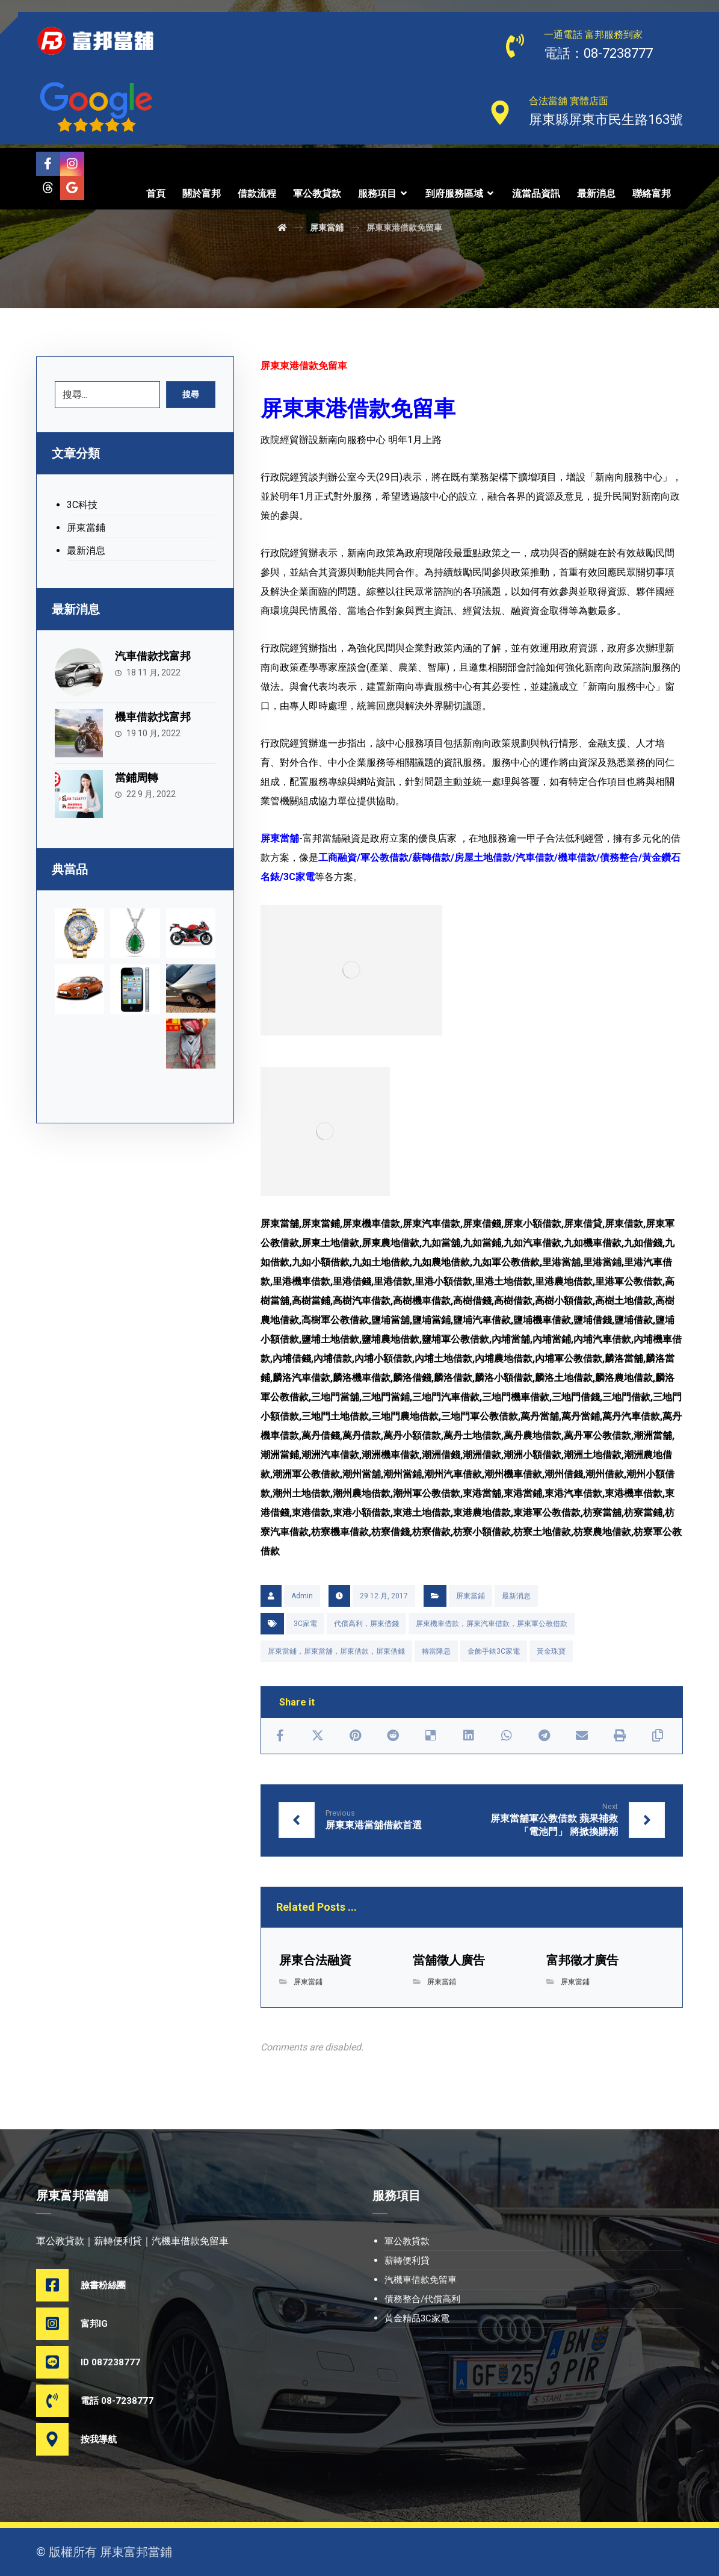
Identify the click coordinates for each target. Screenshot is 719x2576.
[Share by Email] (582, 1736)
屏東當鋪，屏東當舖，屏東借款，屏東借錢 (336, 1651)
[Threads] (48, 188)
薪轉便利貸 (407, 2260)
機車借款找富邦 (153, 716)
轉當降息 (436, 1651)
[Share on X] (317, 1736)
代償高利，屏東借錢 (366, 1623)
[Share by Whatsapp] (506, 1736)
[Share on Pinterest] (355, 1736)
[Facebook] (48, 164)
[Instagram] (72, 164)
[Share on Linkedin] (469, 1736)
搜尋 (190, 394)
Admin (302, 1596)
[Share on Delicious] (431, 1736)
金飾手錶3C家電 (494, 1651)
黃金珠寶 (551, 1651)
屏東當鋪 (470, 1596)
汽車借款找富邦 (153, 656)
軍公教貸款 (407, 2241)
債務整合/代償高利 (422, 2299)
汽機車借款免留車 (420, 2279)
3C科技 (82, 505)
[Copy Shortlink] (657, 1736)
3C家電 (305, 1623)
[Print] (620, 1736)
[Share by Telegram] (544, 1736)
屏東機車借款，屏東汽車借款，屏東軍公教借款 (491, 1623)
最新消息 (516, 1596)
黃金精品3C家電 (416, 2318)
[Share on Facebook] (280, 1736)
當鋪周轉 (136, 777)
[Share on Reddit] (393, 1736)
